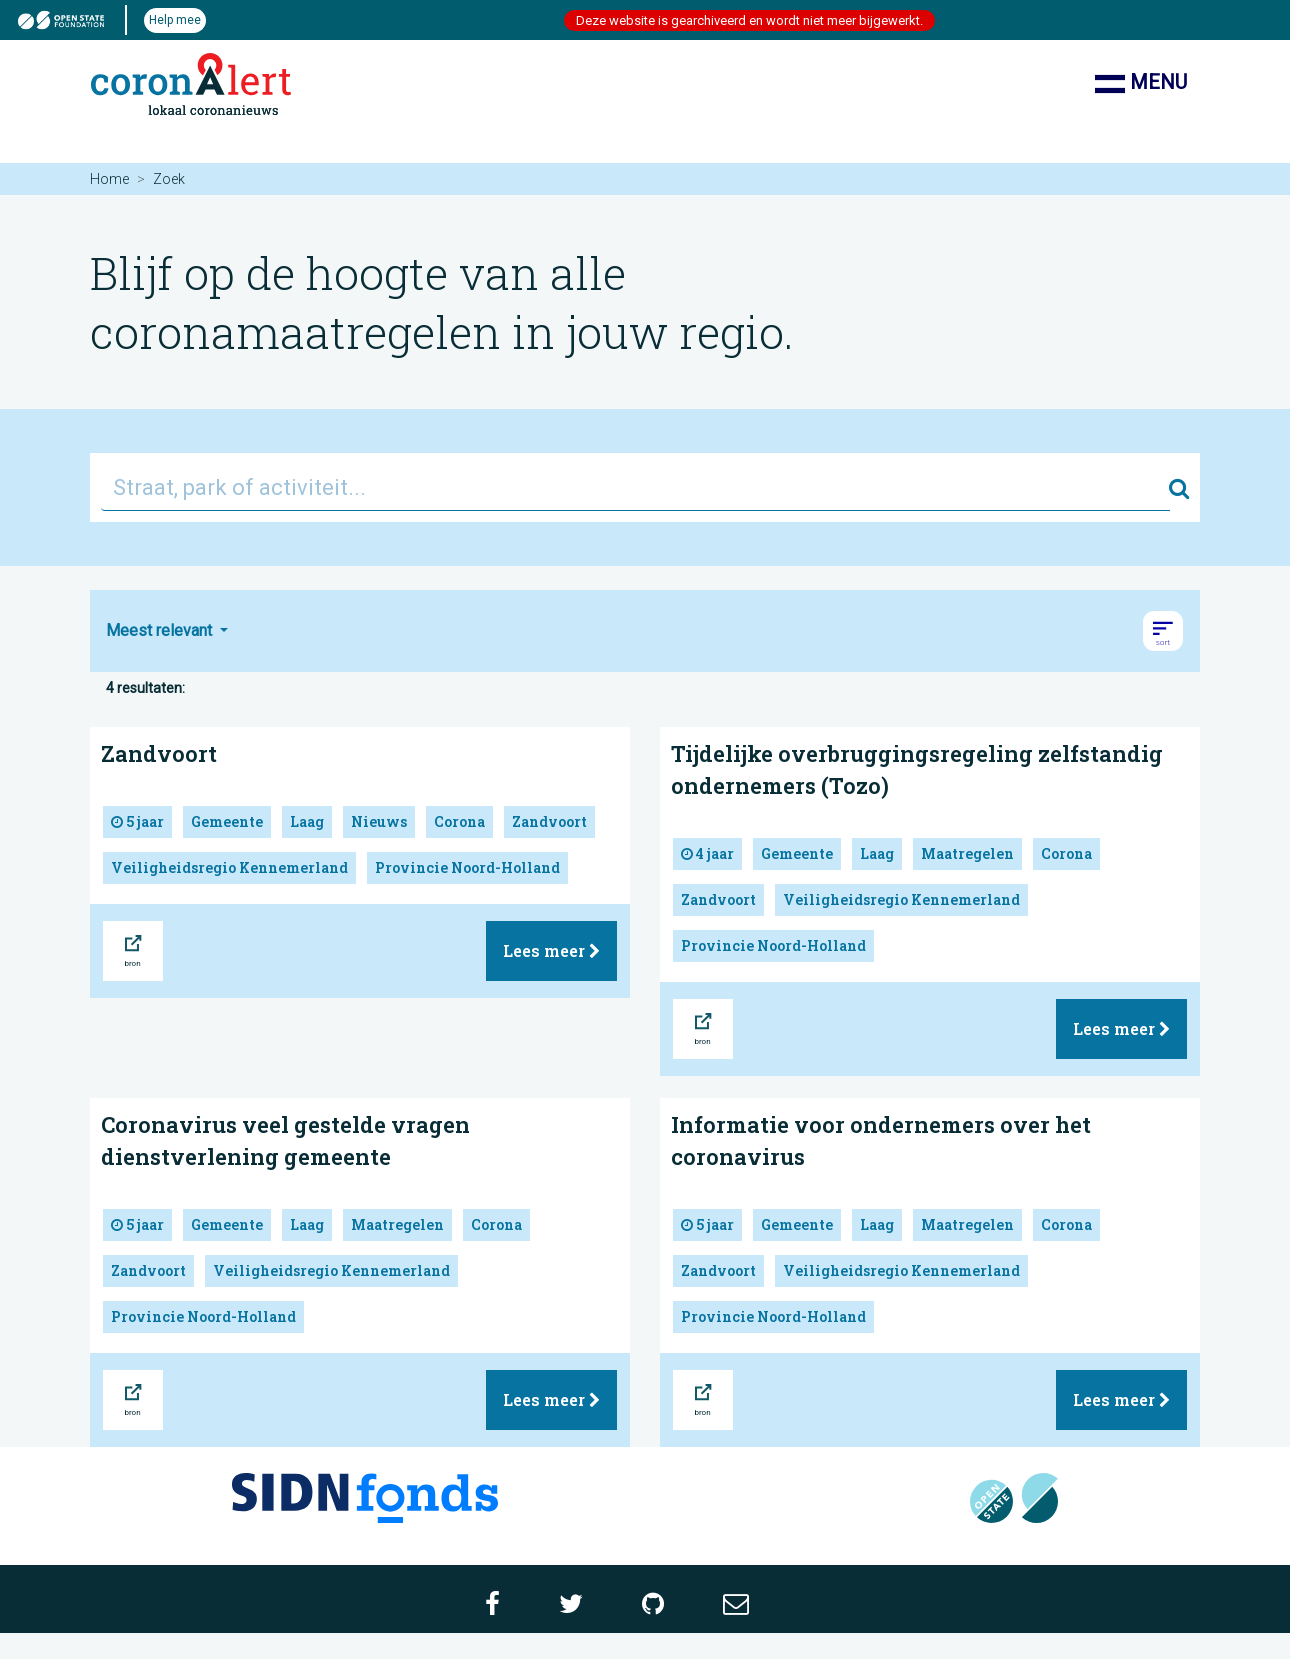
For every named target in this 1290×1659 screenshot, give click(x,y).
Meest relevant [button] (161, 630)
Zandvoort (159, 753)
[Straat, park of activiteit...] (635, 487)
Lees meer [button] (551, 950)
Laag (307, 821)
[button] (1163, 631)
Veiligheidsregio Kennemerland (229, 867)
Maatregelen (967, 853)
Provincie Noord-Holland (467, 867)
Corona (459, 821)
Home (109, 179)
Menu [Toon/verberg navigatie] (1141, 84)
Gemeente (227, 821)
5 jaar (137, 821)
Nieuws (379, 821)
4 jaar (707, 853)
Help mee (175, 20)
